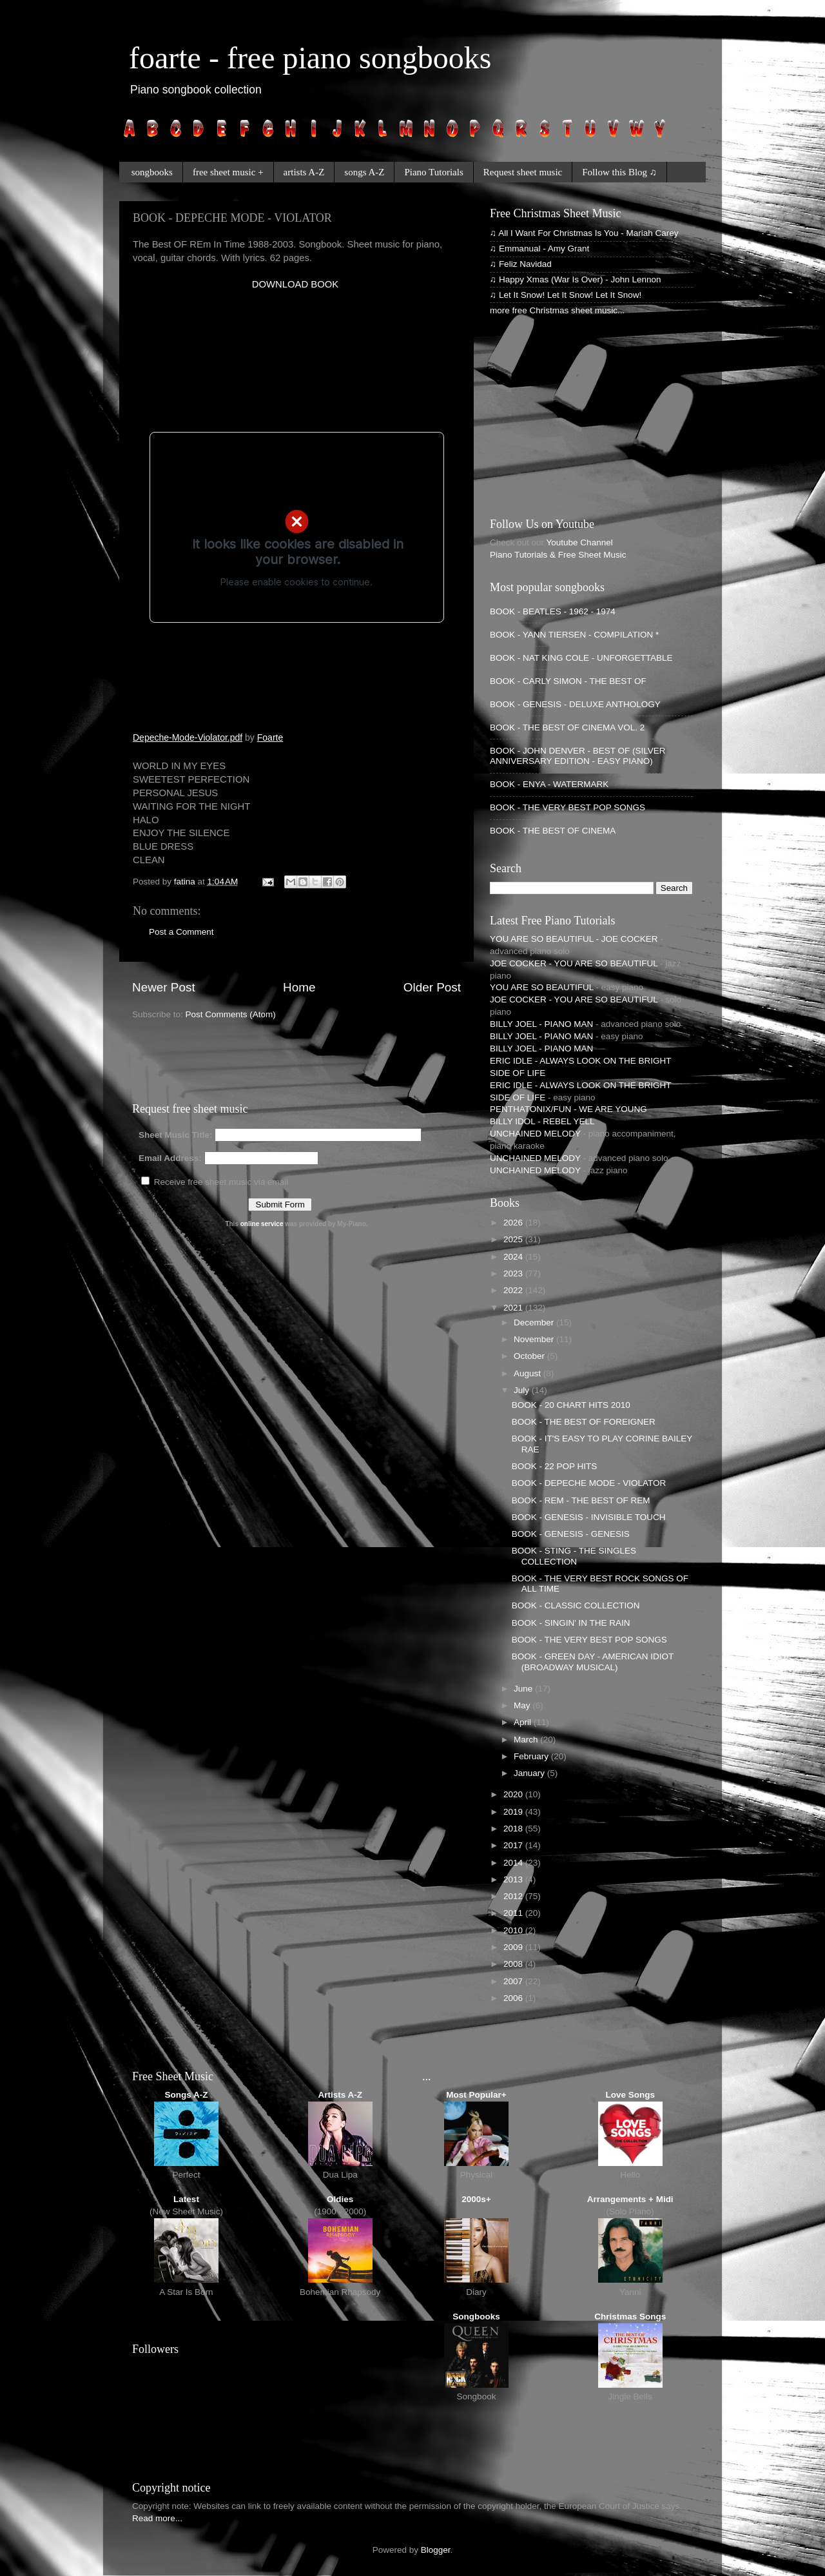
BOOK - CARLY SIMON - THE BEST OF (568, 681)
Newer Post (163, 987)
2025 (514, 1239)
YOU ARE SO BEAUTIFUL (542, 987)
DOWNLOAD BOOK (295, 284)
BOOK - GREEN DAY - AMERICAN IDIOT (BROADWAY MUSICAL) (593, 1662)
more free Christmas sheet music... (557, 310)
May (523, 1705)
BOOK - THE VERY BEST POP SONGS (567, 807)
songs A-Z (364, 172)
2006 (514, 1998)
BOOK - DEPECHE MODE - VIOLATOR (589, 1483)
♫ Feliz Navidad (521, 264)
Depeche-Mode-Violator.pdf (187, 737)
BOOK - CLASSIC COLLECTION (576, 1605)
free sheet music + (228, 172)
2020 (514, 1794)
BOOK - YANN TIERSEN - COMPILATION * (574, 634)
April (524, 1722)
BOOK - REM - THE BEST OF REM (581, 1500)
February (532, 1756)
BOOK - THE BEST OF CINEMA (553, 830)
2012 (514, 1896)
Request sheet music (522, 172)
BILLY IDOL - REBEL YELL (542, 1121)
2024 (514, 1257)
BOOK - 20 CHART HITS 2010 (571, 1405)
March (527, 1739)
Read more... (157, 2518)
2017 (514, 1845)
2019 (514, 1812)
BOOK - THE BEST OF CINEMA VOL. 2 (567, 727)
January (530, 1773)
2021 (514, 1307)
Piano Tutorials (433, 172)
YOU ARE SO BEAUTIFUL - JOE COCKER (574, 939)
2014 (514, 1863)
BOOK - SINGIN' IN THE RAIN (571, 1623)
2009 (514, 1947)
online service (262, 1223)
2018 (514, 1828)
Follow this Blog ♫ (619, 172)
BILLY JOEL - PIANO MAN (541, 1024)
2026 (514, 1222)
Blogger (436, 2550)
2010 (514, 1930)
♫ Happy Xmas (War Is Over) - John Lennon (575, 279)
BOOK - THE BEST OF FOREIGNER (583, 1422)
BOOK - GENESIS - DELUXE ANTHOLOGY (575, 704)
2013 (514, 1879)
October (530, 1356)
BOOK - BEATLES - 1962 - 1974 (553, 611)
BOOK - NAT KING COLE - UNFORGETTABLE (581, 658)
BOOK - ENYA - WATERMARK (549, 784)
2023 (514, 1273)
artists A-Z (304, 172)
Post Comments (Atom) (231, 1014)
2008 (514, 1964)
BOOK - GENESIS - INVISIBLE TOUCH (589, 1517)
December (535, 1322)
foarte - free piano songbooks (310, 58)
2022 (514, 1290)
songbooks (152, 172)
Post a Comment (181, 932)
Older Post (432, 987)
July (523, 1390)
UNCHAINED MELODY (535, 1133)
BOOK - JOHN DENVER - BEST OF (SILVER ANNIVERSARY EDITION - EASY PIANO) (578, 756)
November (535, 1339)
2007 (514, 1981)
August (528, 1373)
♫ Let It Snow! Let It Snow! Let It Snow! (565, 295)
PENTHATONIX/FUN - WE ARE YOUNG (568, 1109)
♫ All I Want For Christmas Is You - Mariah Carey (584, 233)
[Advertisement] (283, 310)
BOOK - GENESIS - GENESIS (571, 1534)
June (524, 1688)
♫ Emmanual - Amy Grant (539, 248)
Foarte (270, 737)
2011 (514, 1913)
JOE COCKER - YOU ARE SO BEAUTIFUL (573, 963)
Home (299, 987)
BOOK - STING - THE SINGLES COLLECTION (574, 1556)
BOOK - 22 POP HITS (554, 1466)
